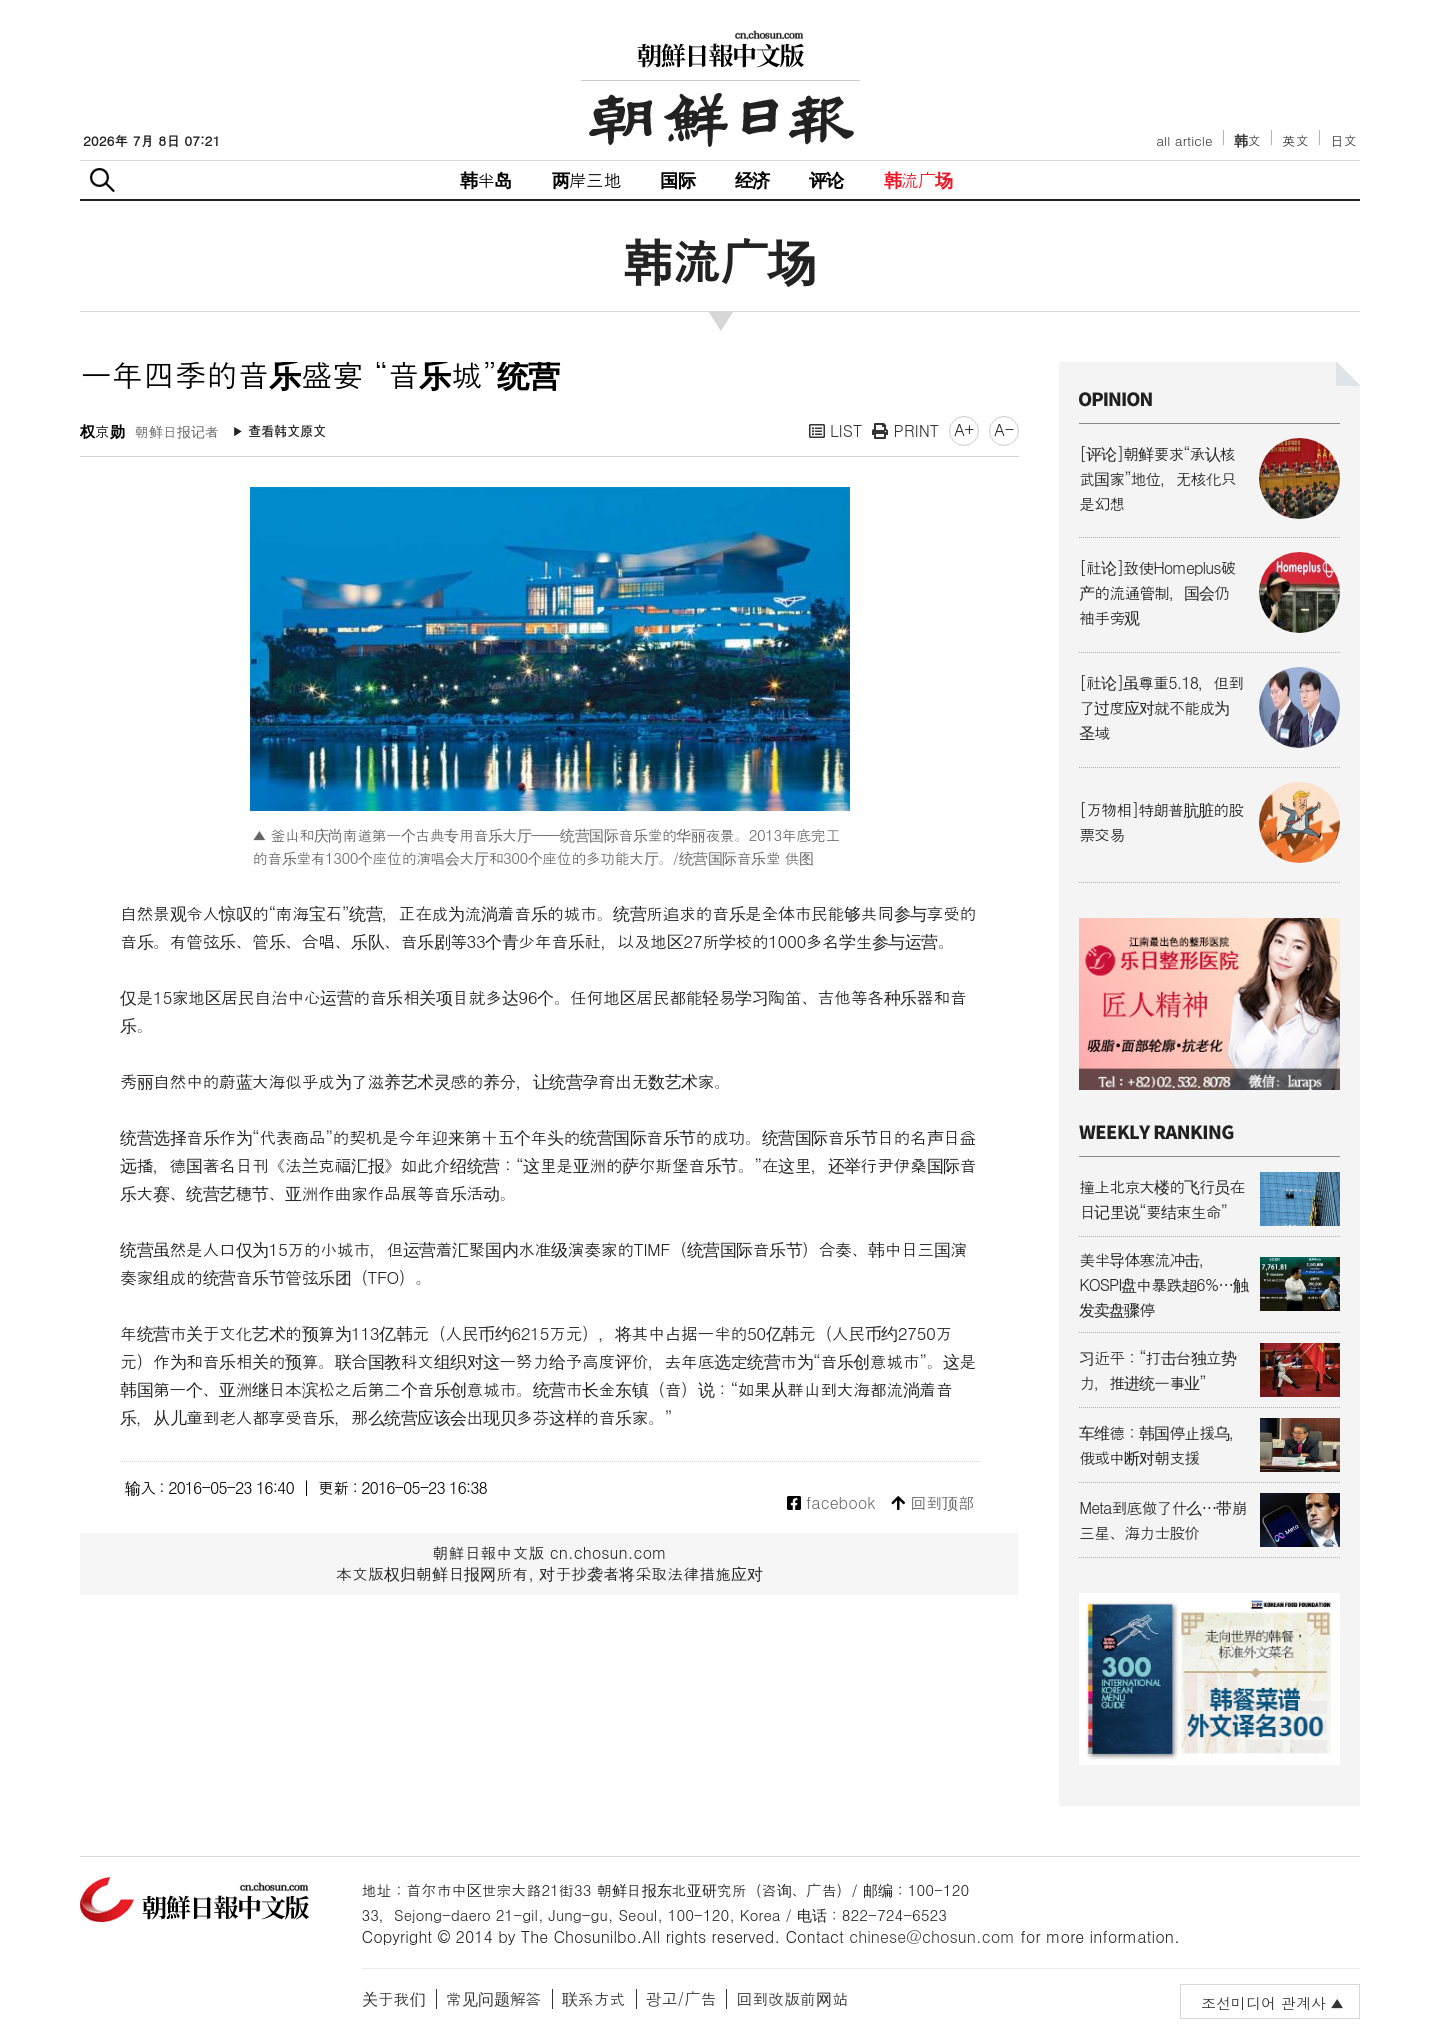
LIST (836, 430)
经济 (752, 179)
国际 (677, 179)
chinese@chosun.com (932, 1936)
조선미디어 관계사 (1263, 2002)
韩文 (1248, 140)
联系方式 (594, 1998)
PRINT (905, 430)
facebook (831, 1503)
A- (1004, 429)
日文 (1343, 140)
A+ (964, 429)
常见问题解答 (494, 1998)
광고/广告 (681, 1998)
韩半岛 (486, 179)
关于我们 (394, 1998)
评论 (826, 179)
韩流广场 (918, 179)
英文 (1295, 140)
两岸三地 (586, 179)
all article (1184, 140)
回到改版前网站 (792, 1998)
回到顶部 (932, 1503)
